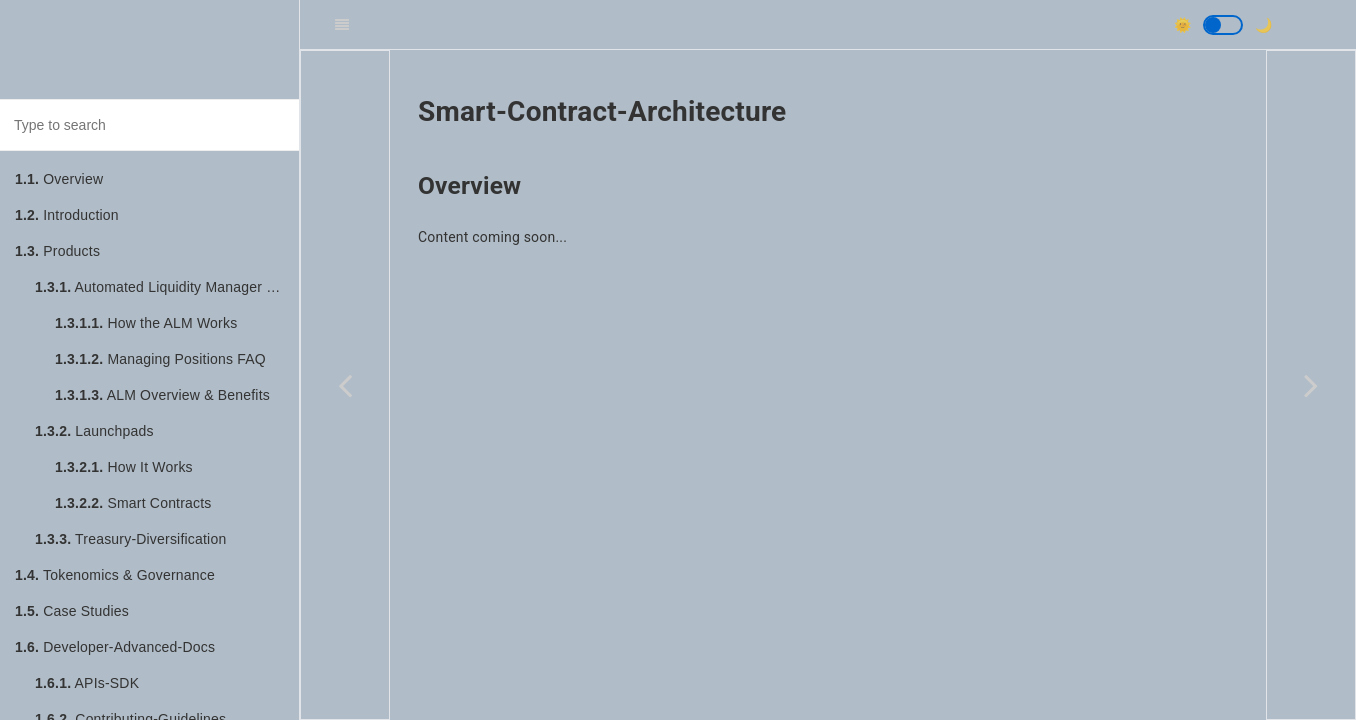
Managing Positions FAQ (160, 359)
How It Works (124, 467)
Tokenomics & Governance (115, 575)
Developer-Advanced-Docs (115, 647)
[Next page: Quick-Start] (1311, 385)
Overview (59, 179)
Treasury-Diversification (130, 539)
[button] (1223, 25)
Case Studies (72, 611)
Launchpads (94, 431)
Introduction (67, 215)
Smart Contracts (133, 503)
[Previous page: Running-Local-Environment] (345, 385)
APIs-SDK (87, 683)
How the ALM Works (146, 323)
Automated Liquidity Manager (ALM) (167, 287)
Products (57, 251)
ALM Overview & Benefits (162, 395)
